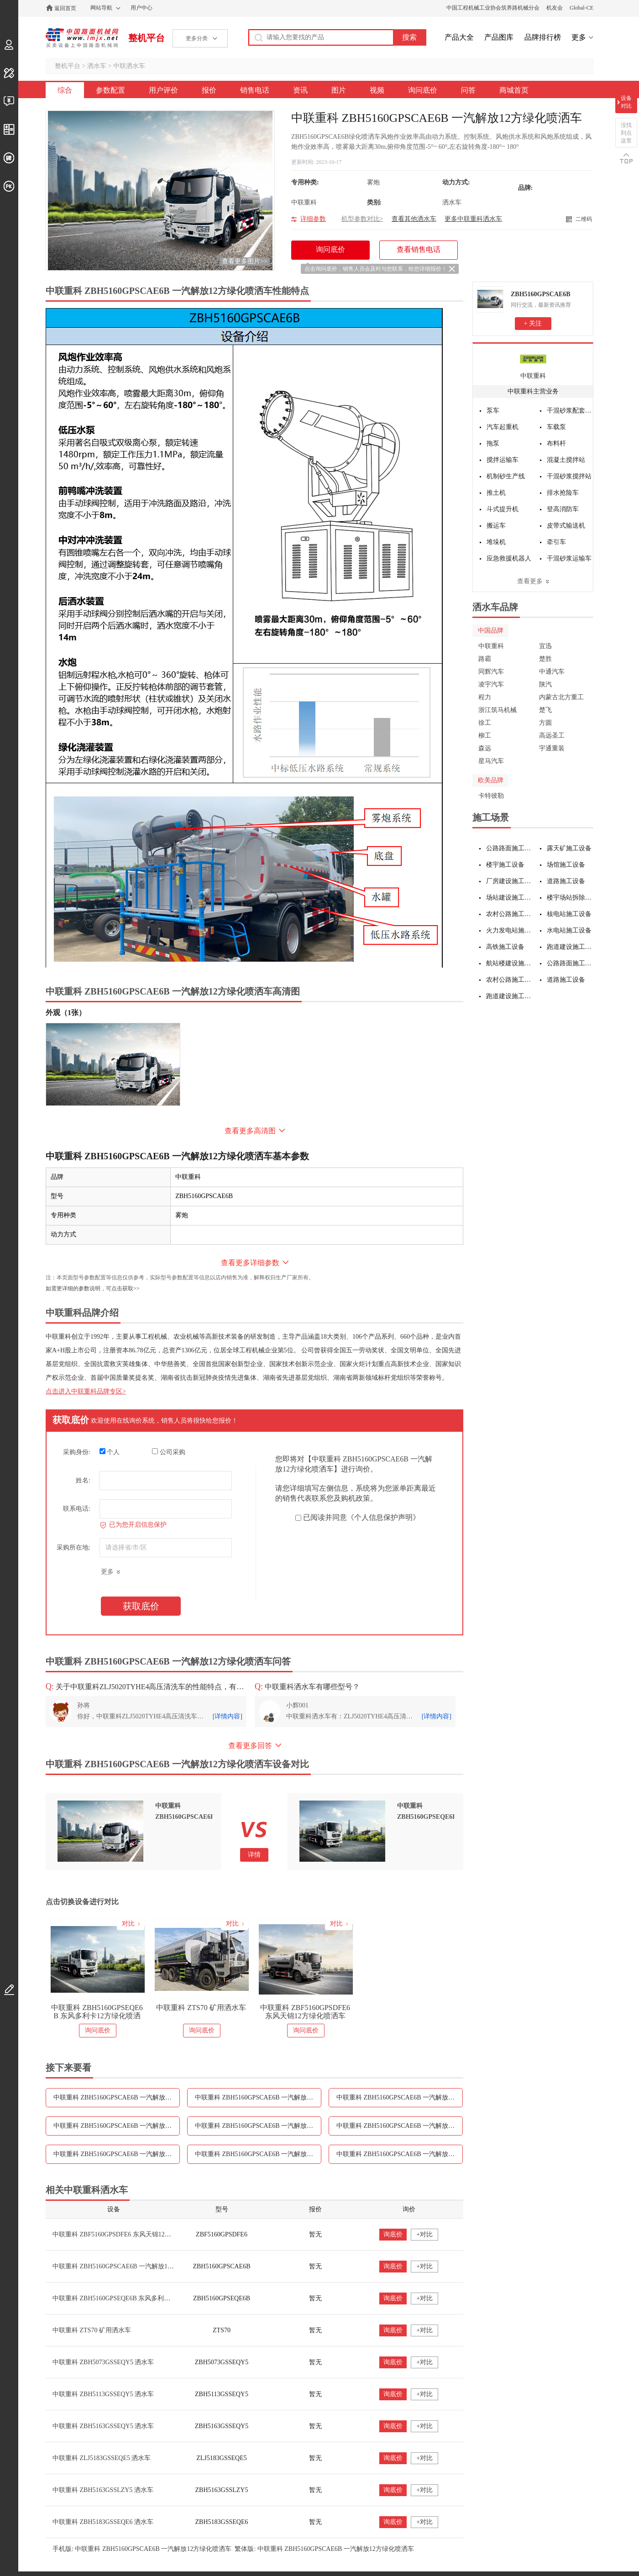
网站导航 (101, 8)
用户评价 (163, 90)
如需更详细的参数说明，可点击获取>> (93, 1288)
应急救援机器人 (509, 558)
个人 (110, 1452)
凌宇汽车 (491, 684)
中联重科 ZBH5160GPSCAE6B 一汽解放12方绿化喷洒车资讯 (258, 2125)
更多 (578, 37)
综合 (65, 90)
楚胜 (545, 658)
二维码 (584, 219)
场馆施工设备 (566, 864)
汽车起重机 (503, 427)
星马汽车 (491, 761)
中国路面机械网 (82, 37)
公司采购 (168, 1452)
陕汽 (545, 684)
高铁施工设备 (505, 946)
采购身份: (76, 1452)
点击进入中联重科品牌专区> (86, 1391)
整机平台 (146, 38)
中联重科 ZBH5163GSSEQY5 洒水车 (103, 2426)
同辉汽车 (491, 671)
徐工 (484, 722)
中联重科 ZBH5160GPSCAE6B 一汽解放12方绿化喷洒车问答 (399, 2154)
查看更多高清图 (250, 1131)
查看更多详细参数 (250, 1263)
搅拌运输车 (503, 459)
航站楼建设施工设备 (509, 963)
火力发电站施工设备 (509, 930)
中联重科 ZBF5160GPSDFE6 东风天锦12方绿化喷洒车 (305, 2012)
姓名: (83, 1480)
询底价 (393, 2234)
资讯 (300, 90)
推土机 (496, 492)
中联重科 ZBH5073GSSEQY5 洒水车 (103, 2362)
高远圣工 (552, 735)
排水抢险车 (563, 492)
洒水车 (96, 66)
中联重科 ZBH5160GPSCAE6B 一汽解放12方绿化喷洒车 (130, 2266)
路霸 (484, 658)
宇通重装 (552, 748)
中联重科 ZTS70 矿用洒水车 (201, 2007)
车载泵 (556, 427)
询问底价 (422, 90)
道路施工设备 (566, 881)
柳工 (484, 735)
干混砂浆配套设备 (570, 410)
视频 (377, 90)
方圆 (545, 722)
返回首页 (65, 8)
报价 (209, 90)
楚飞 (545, 710)
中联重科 (533, 375)
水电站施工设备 (569, 930)
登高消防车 (563, 509)
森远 (484, 748)
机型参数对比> (362, 218)
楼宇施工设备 (505, 864)
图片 (338, 90)
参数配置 (110, 90)
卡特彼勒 (491, 795)
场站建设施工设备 (509, 897)
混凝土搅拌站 (566, 459)
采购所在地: (73, 1547)
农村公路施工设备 (509, 914)
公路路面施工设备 (509, 848)
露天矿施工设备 (569, 848)
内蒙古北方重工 (561, 697)
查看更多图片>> (244, 261)
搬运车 (496, 525)
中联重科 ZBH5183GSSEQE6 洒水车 (102, 2521)
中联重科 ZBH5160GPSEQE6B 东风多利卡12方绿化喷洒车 (96, 2012)
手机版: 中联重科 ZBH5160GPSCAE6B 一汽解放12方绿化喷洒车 (141, 2548)
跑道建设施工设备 (570, 946)
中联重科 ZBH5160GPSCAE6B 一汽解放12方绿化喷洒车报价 (399, 2097)
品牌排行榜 (542, 37)
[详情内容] (227, 1716)
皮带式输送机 (566, 525)
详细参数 (313, 218)
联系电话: (76, 1508)
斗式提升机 (503, 509)
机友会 (554, 8)
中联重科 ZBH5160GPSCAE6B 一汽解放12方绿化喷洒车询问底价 (258, 2154)
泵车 (493, 410)
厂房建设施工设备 (509, 881)
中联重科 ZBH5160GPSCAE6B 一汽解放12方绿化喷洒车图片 (399, 2125)
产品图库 (498, 37)
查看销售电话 (418, 249)
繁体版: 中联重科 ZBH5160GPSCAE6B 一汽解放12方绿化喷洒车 (324, 2548)
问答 (468, 90)
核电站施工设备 (569, 914)
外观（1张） (66, 1012)
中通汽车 (552, 671)
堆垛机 (496, 542)
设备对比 (626, 102)
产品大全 (459, 37)
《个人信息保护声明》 (383, 1517)
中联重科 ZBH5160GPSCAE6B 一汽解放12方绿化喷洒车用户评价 (258, 2097)
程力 (484, 697)
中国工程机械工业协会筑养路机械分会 (492, 8)
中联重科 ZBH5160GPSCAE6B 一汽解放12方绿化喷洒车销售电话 (116, 2125)
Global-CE (581, 8)
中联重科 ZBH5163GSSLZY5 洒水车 (102, 2490)
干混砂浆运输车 (569, 558)
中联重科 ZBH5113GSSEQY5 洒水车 (103, 2394)
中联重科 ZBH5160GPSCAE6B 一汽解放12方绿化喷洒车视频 (116, 2154)
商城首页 (514, 90)
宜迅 (545, 646)
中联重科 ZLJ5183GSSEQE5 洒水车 (101, 2458)
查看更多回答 (250, 1745)
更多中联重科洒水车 (473, 218)
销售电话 (254, 90)
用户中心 (141, 8)
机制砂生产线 (506, 476)
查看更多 (530, 581)
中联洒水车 (129, 66)
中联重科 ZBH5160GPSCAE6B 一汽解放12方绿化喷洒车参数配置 (116, 2097)
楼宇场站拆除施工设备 (570, 897)
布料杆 (556, 443)
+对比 (424, 2234)
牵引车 (556, 542)
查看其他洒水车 (414, 218)
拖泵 (493, 443)
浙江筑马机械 (497, 710)
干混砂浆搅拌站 (569, 476)
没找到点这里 (626, 133)
